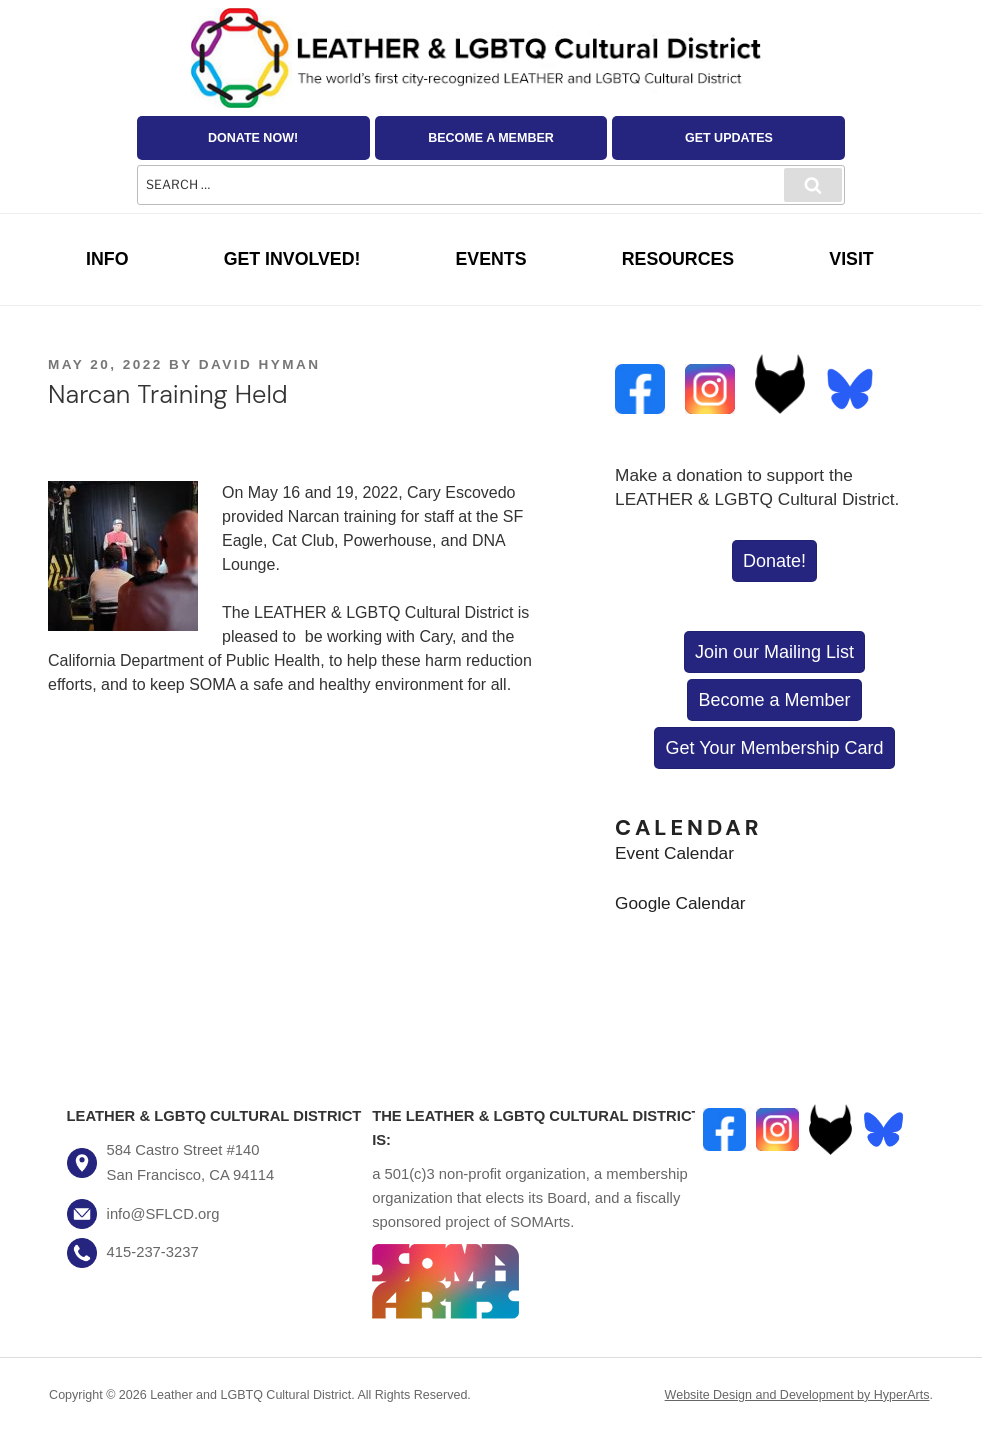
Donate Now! (253, 138)
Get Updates (729, 138)
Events (491, 259)
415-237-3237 (153, 1252)
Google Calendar (680, 903)
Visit (851, 259)
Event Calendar (674, 853)
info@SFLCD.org (163, 1214)
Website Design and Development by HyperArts (797, 1395)
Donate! (774, 561)
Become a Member (491, 138)
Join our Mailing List (774, 652)
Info (107, 259)
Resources (678, 259)
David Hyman (260, 364)
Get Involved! (292, 259)
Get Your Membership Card (774, 748)
